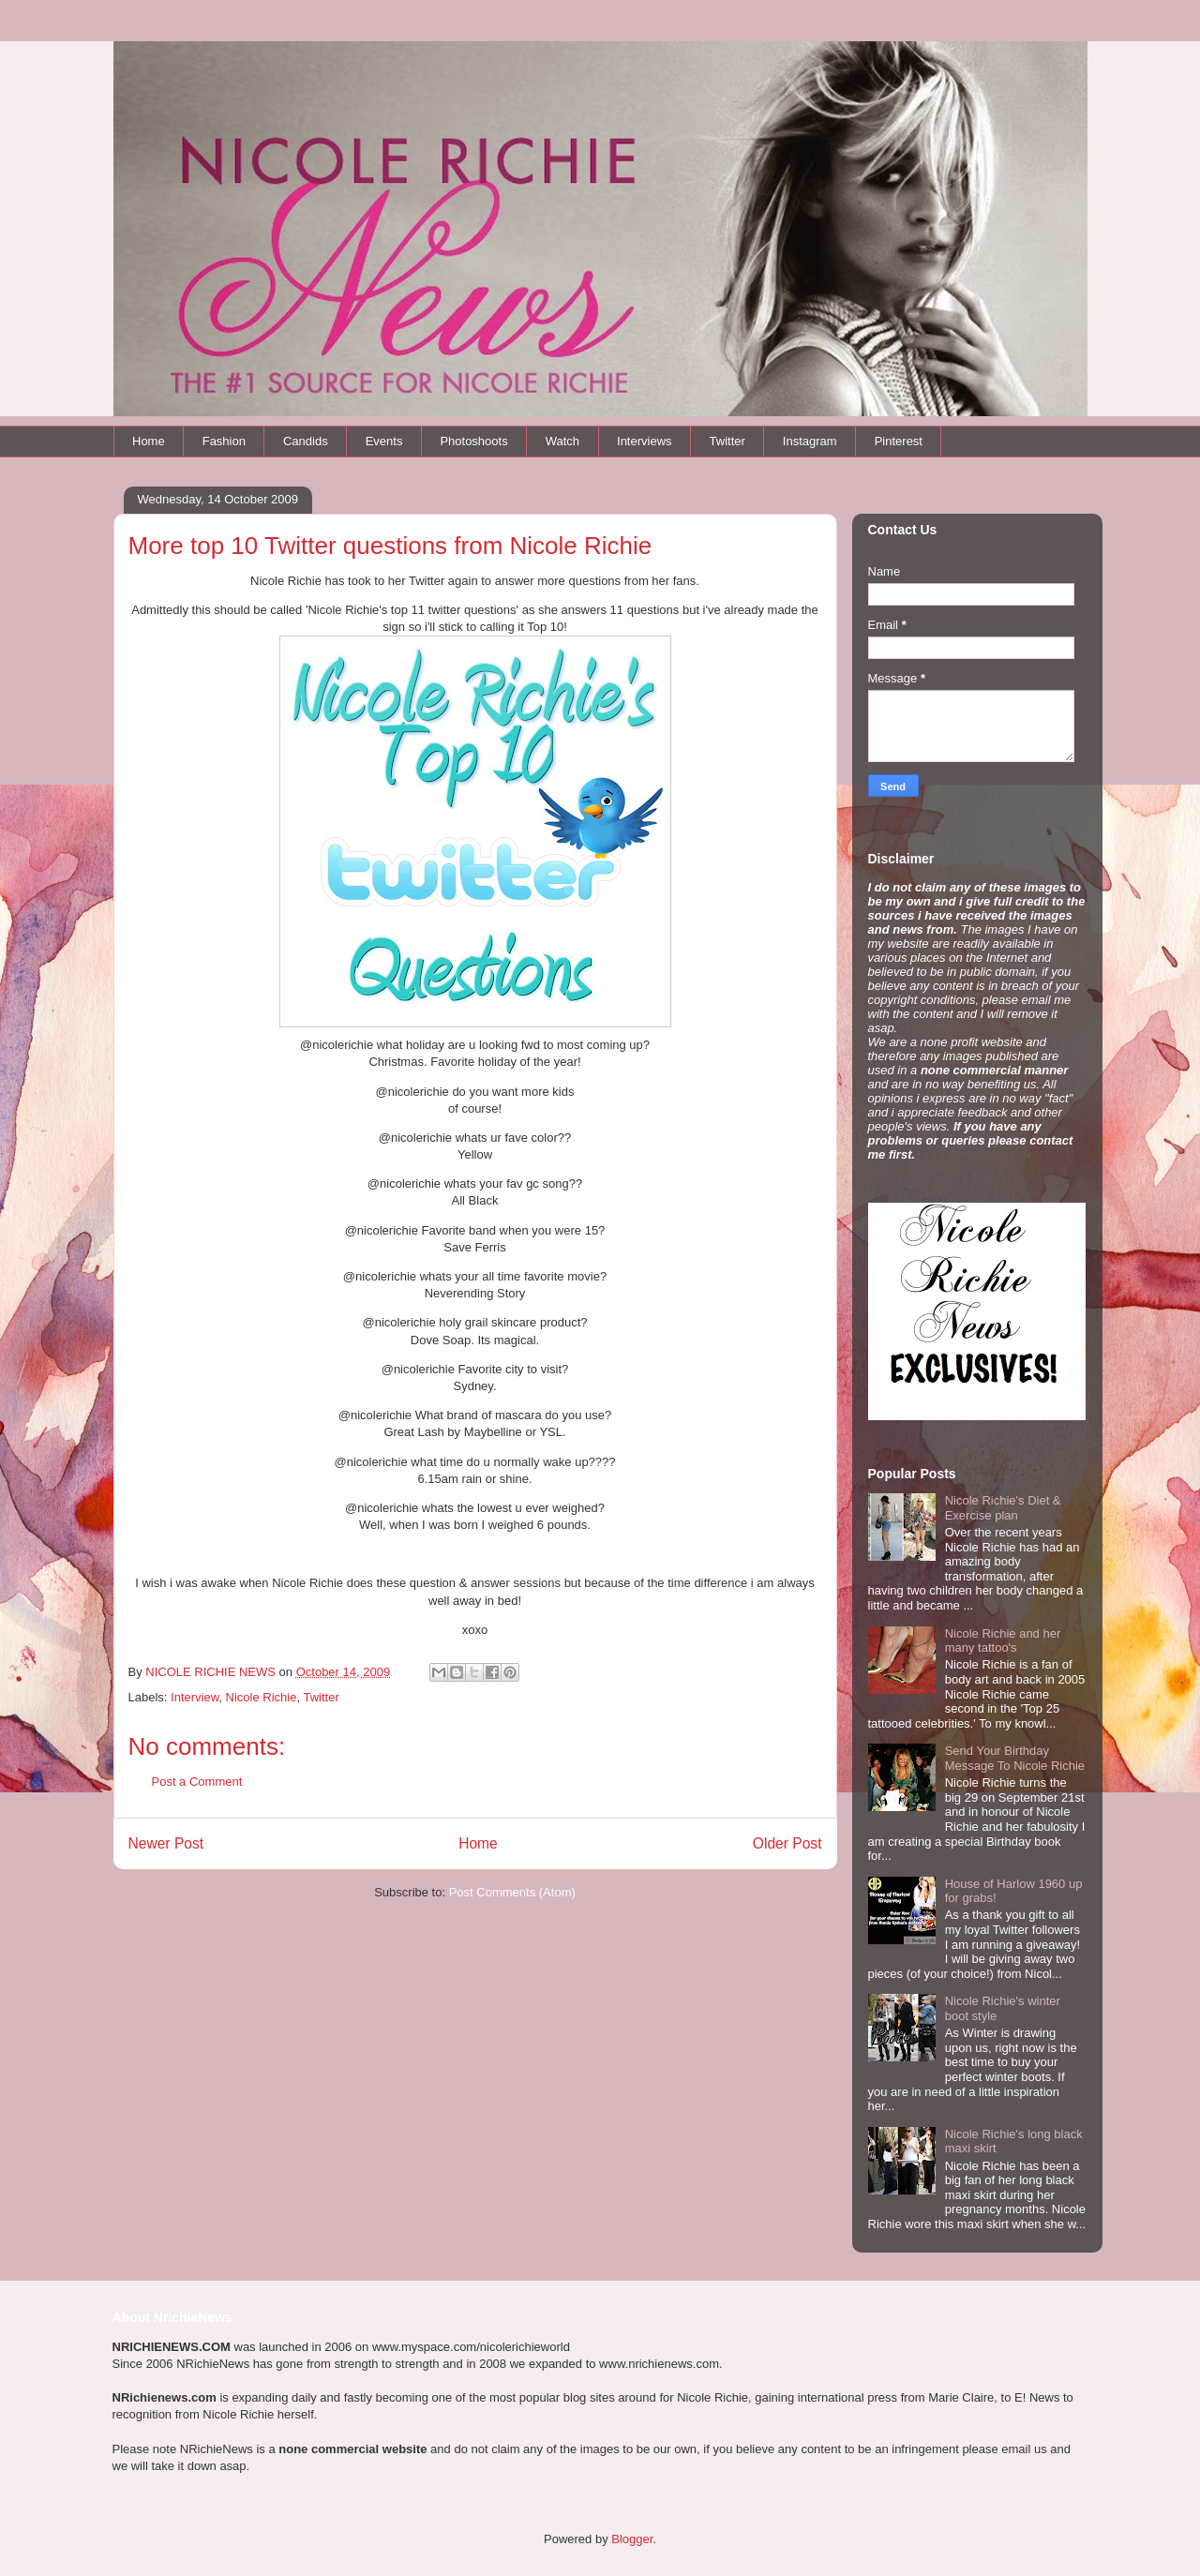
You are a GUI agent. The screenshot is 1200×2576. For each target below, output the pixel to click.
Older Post (787, 1843)
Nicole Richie (261, 1697)
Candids (305, 441)
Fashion (224, 441)
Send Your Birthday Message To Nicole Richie (1015, 1758)
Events (384, 441)
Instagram (810, 441)
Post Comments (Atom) (512, 1892)
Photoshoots (473, 441)
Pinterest (898, 441)
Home (148, 441)
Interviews (644, 441)
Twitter (727, 441)
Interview (194, 1697)
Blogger (631, 2539)
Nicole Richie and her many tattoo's (1003, 1640)
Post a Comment (197, 1782)
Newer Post (166, 1843)
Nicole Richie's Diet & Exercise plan (1003, 1507)
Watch (562, 441)
